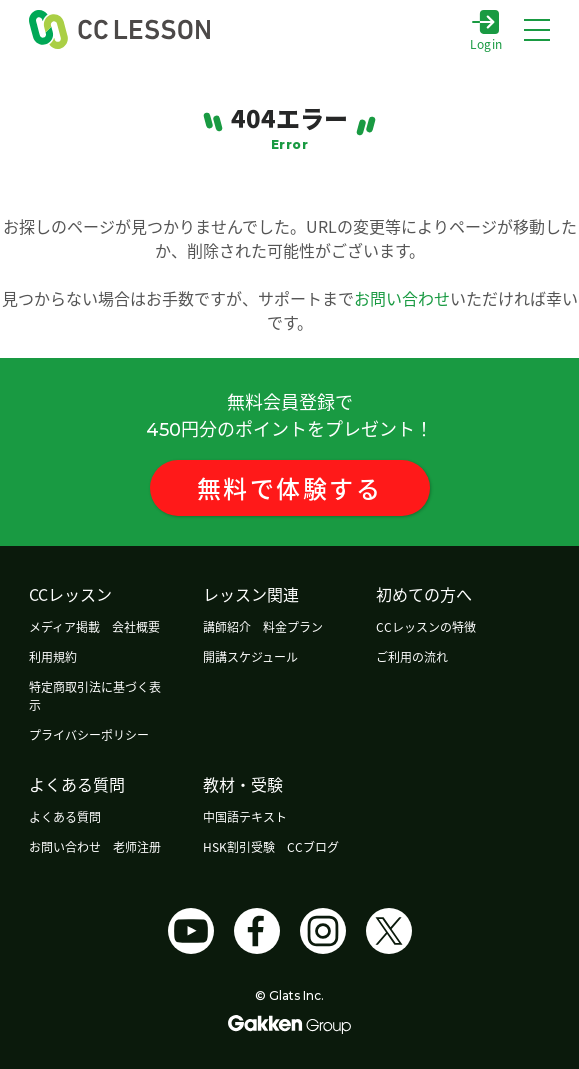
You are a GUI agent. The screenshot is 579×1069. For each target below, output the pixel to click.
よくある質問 (65, 816)
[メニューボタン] (537, 30)
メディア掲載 (64, 626)
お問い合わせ (402, 298)
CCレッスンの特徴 (426, 626)
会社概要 (136, 626)
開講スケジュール (250, 656)
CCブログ (313, 846)
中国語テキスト (245, 816)
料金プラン (293, 626)
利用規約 (53, 656)
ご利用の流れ (412, 656)
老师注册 (137, 846)
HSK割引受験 (239, 846)
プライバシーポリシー (89, 734)
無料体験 (289, 487)
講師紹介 (227, 626)
